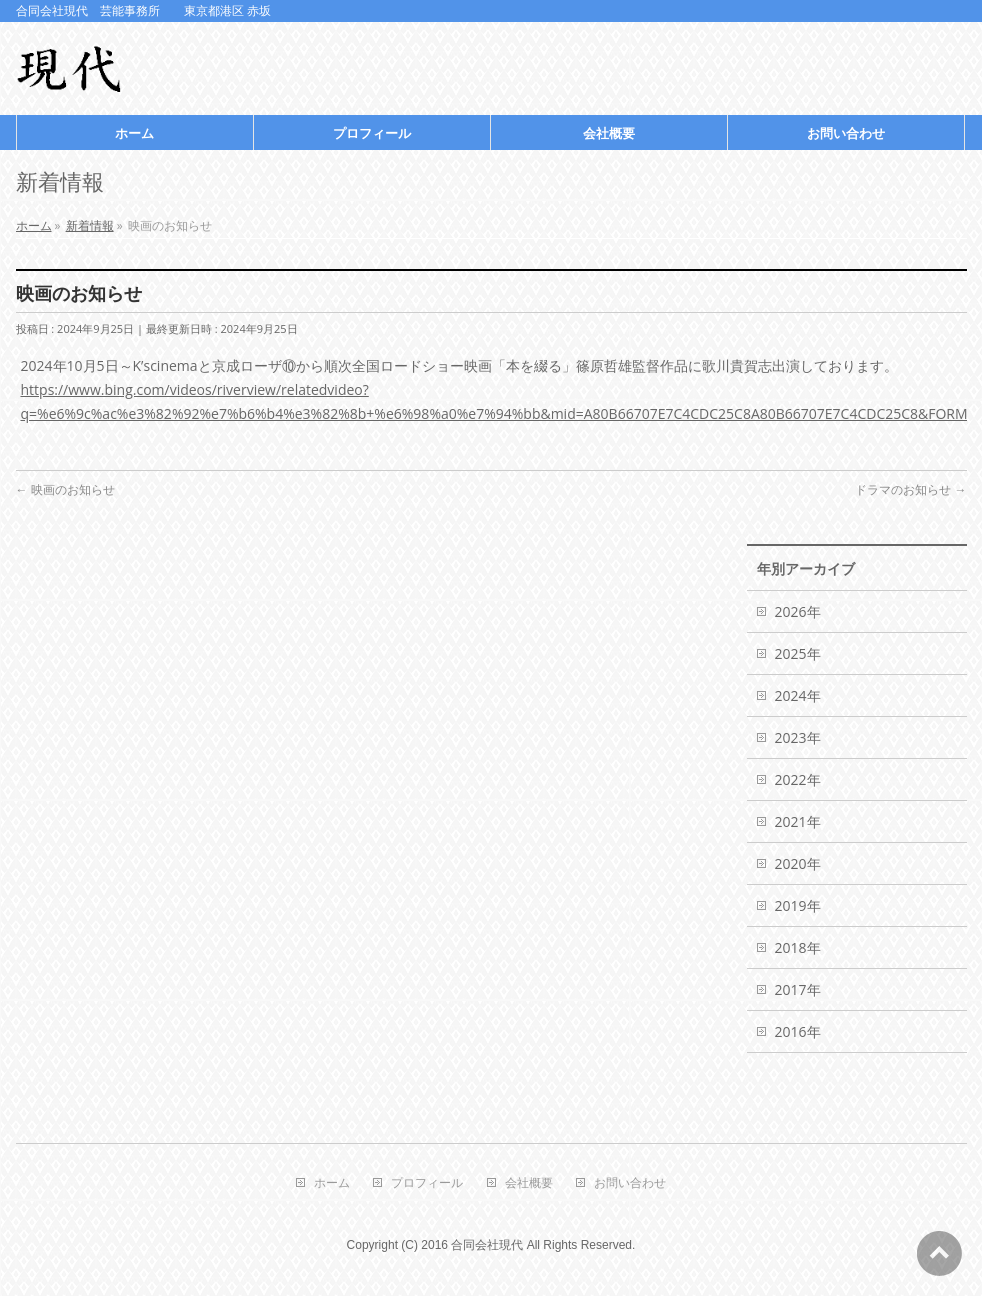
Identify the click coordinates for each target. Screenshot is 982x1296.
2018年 (798, 947)
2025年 (798, 653)
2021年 (798, 821)
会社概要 (529, 1183)
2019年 (798, 905)
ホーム (332, 1183)
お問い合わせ (630, 1183)
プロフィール (427, 1183)
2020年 (798, 863)
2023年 (798, 737)
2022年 (798, 779)
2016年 (798, 1031)
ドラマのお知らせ (910, 489)
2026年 (798, 611)
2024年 (798, 695)
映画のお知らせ (65, 489)
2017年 (798, 989)
